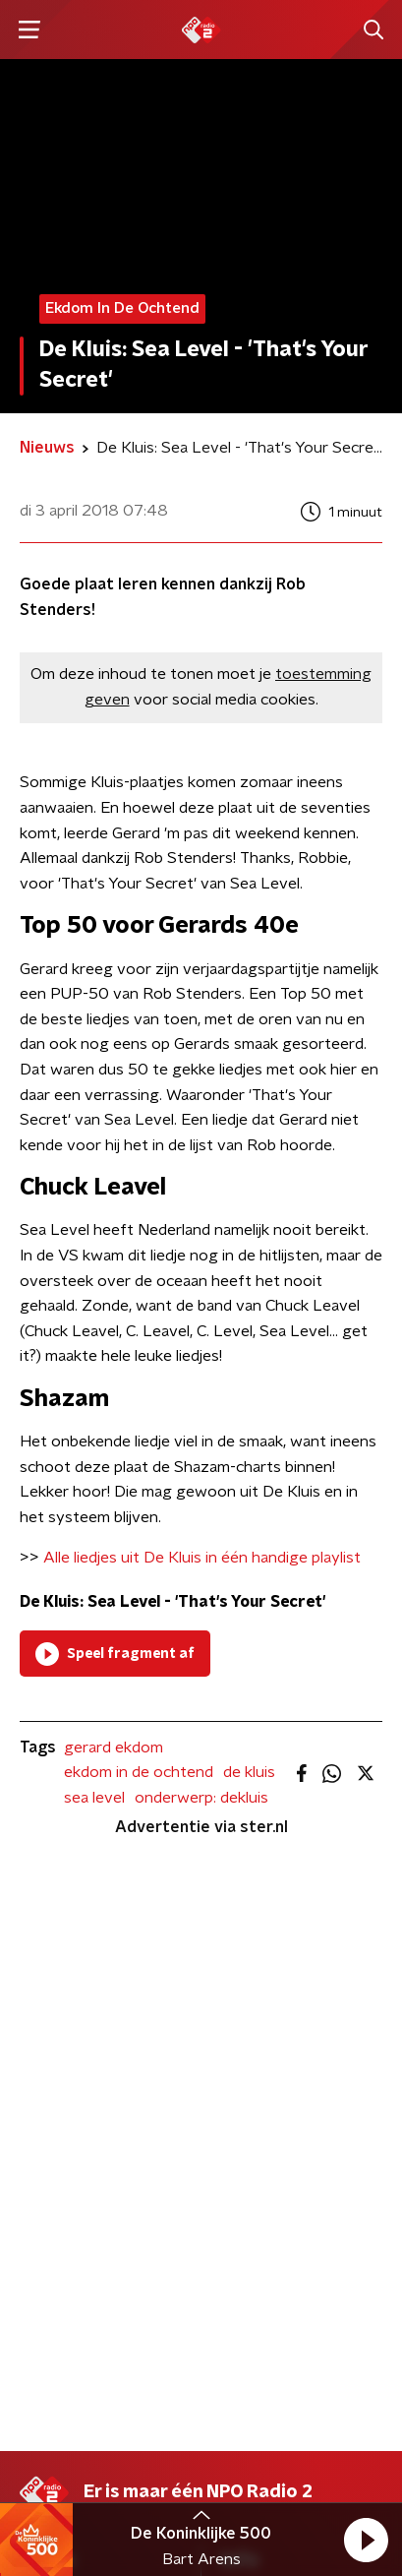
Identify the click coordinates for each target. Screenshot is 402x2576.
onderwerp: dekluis (201, 1798)
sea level (94, 1798)
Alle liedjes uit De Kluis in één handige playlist (202, 1557)
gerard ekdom (113, 1747)
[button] (365, 2539)
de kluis (249, 1772)
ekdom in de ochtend (138, 1772)
